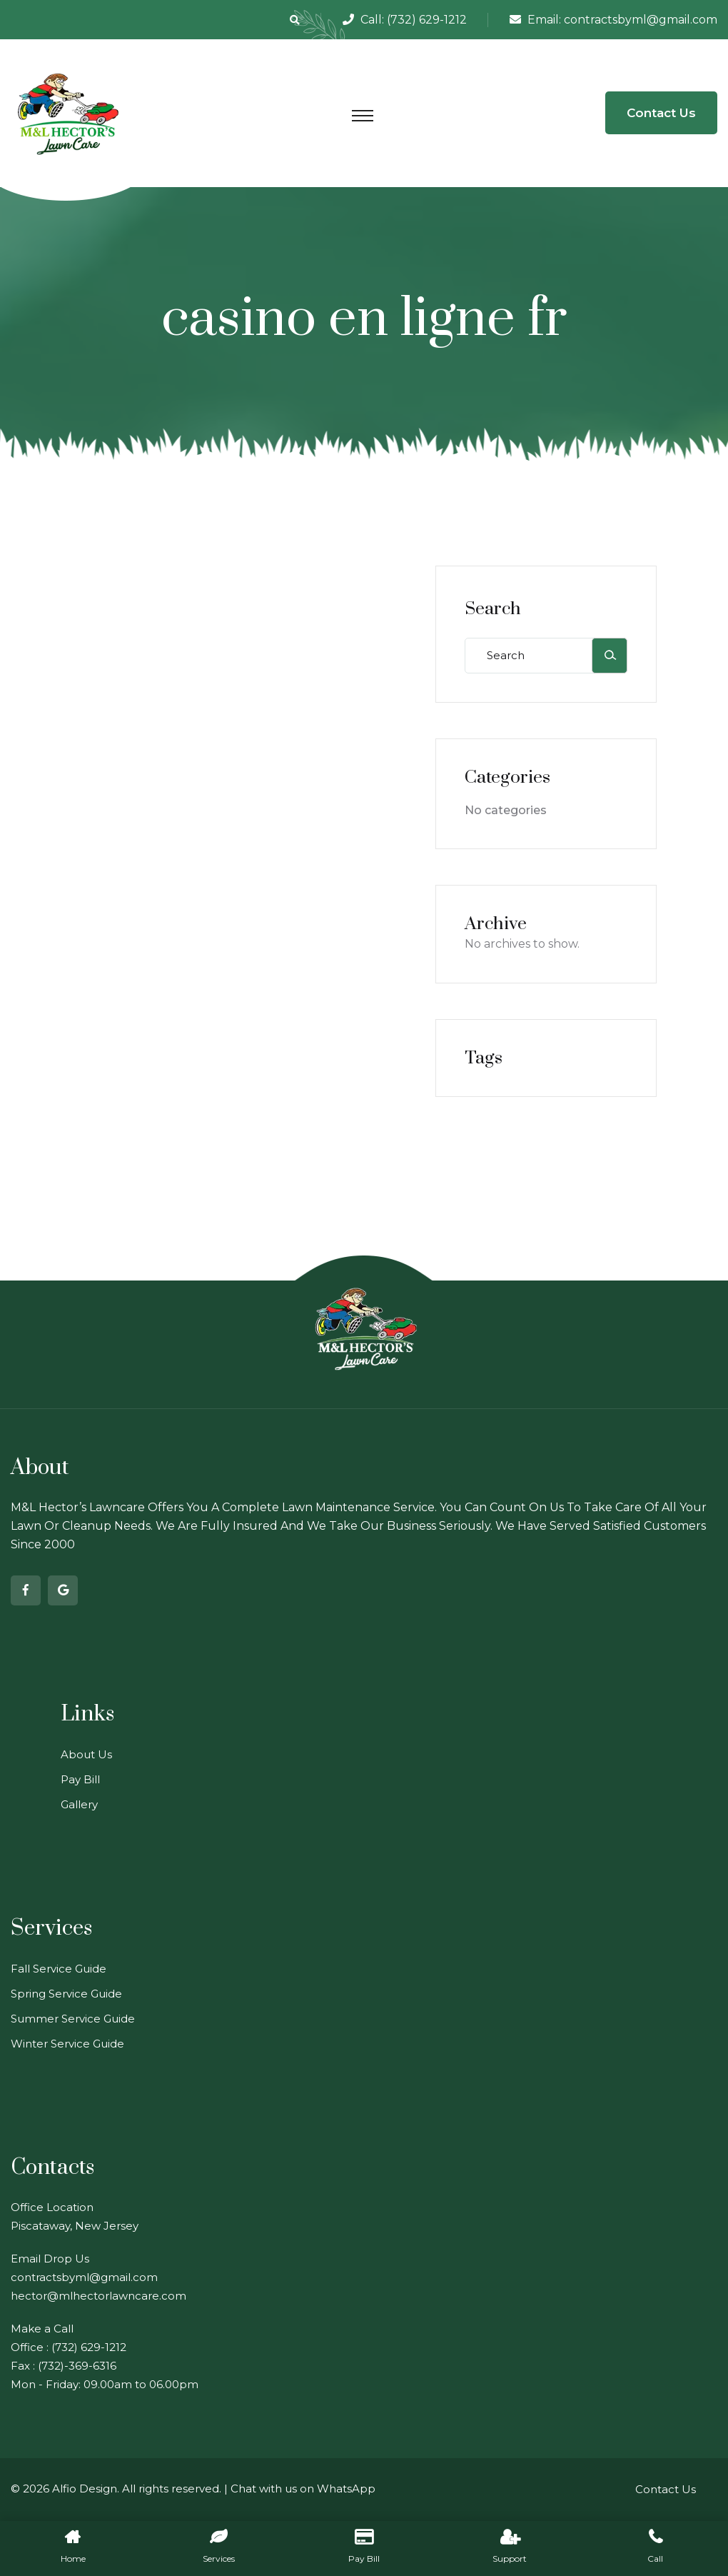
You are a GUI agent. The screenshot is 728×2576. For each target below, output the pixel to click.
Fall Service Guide (58, 1968)
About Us (86, 1754)
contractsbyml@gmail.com (640, 19)
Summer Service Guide (73, 2018)
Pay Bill (80, 1779)
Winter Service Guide (67, 2043)
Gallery (79, 1804)
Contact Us (661, 113)
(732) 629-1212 (427, 19)
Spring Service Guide (66, 1993)
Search (493, 609)
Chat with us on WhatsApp (303, 2488)
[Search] (609, 655)
